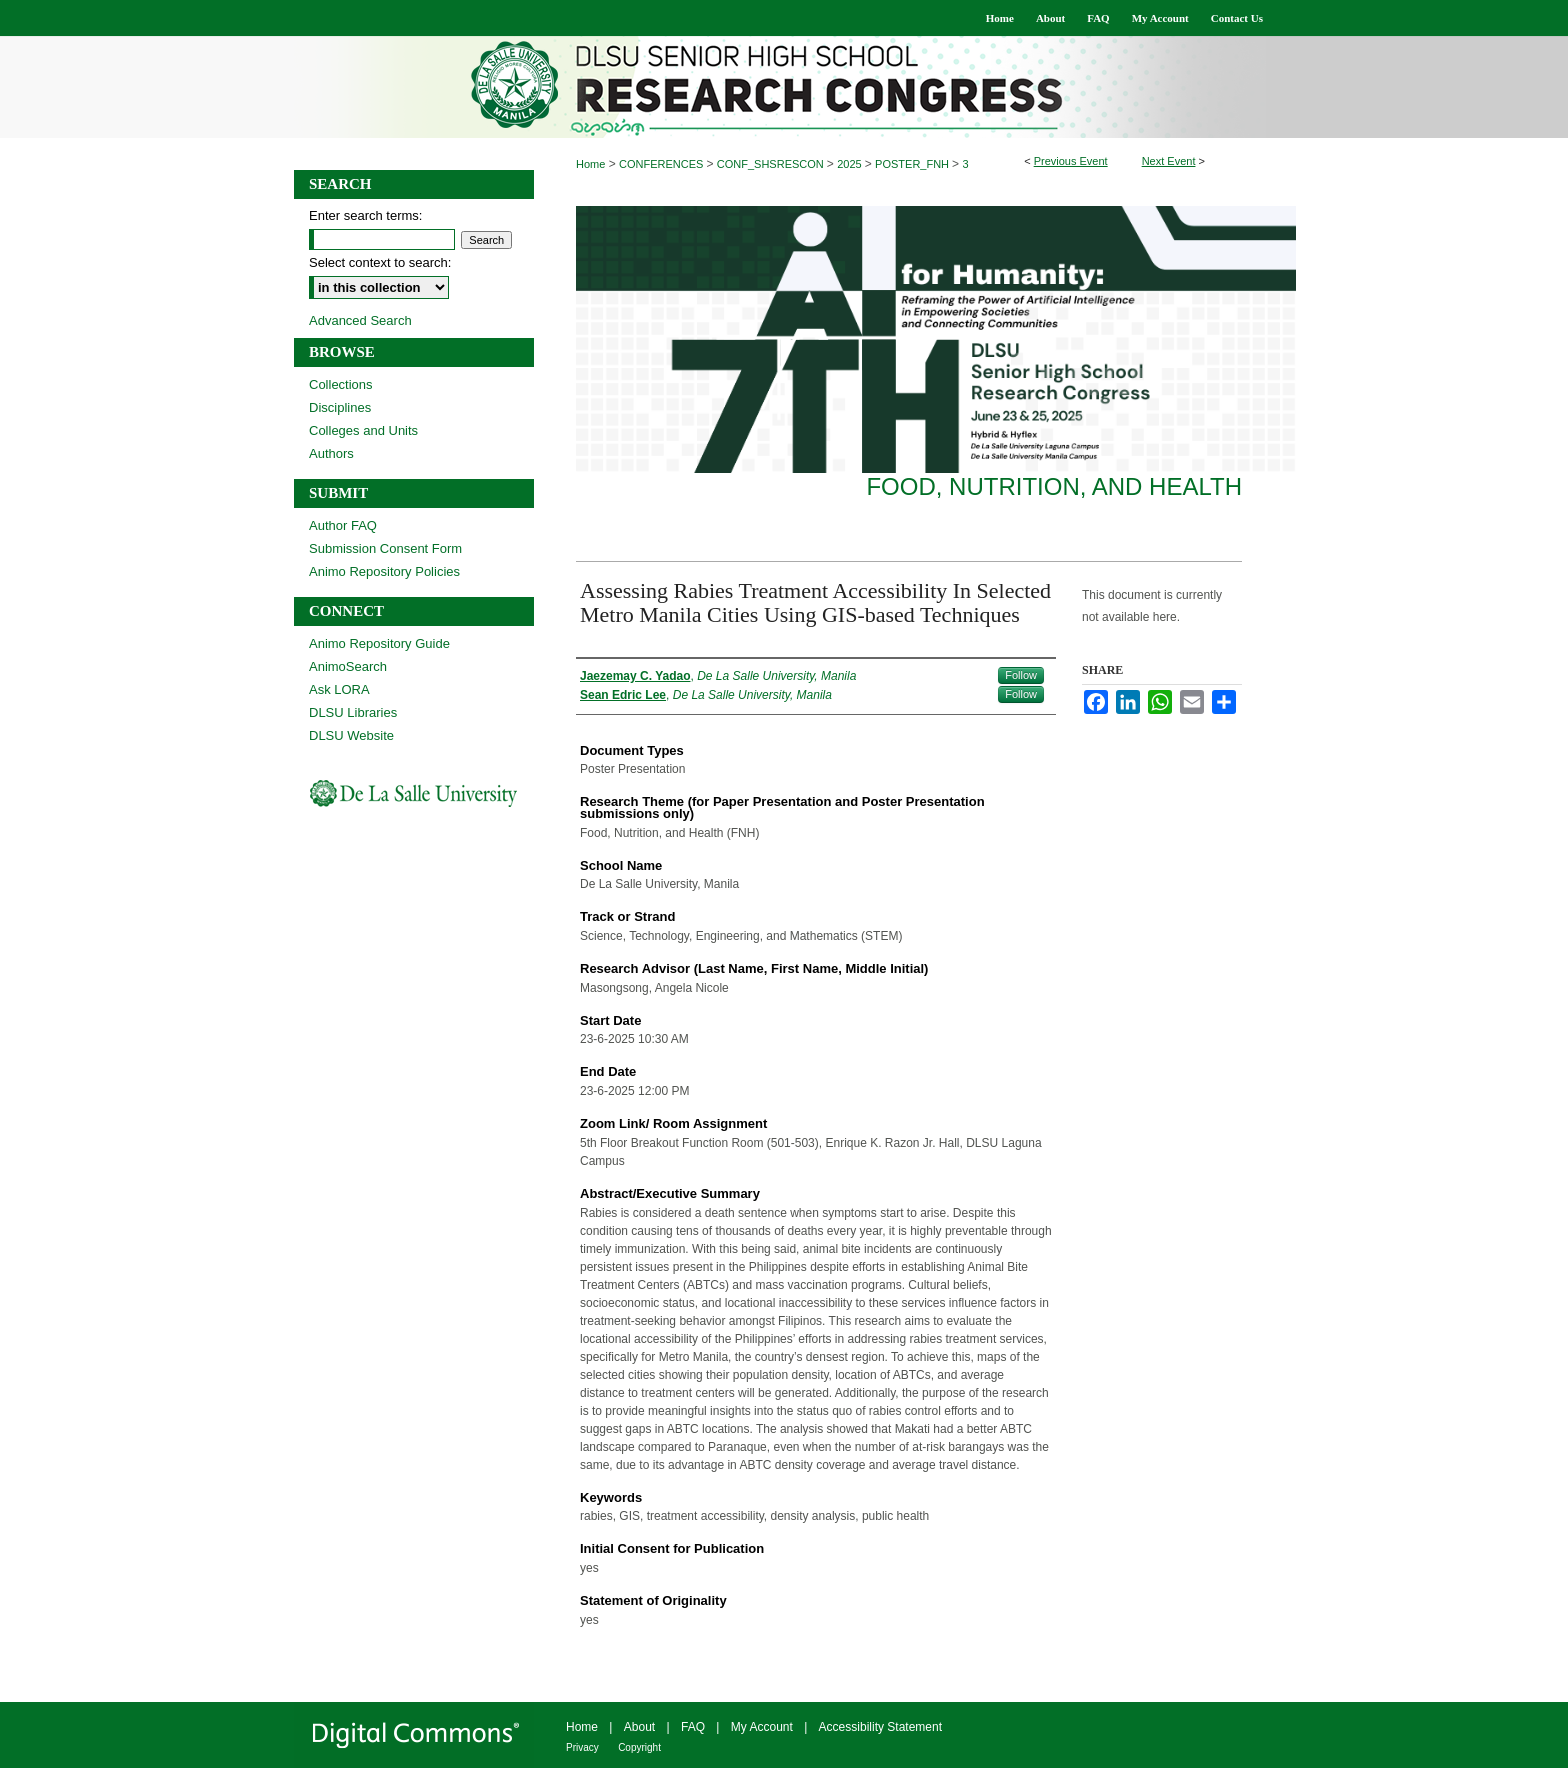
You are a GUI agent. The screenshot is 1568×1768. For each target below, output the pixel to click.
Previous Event (1071, 161)
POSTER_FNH (913, 164)
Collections (341, 384)
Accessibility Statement (880, 1727)
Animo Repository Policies (384, 571)
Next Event (1169, 161)
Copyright (639, 1747)
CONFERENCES (662, 164)
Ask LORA (339, 689)
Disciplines (340, 407)
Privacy (582, 1747)
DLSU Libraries (353, 712)
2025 (851, 164)
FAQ (693, 1727)
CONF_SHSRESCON (772, 164)
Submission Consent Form (385, 548)
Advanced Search (360, 320)
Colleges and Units (363, 430)
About (639, 1727)
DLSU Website (351, 735)
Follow (1021, 675)
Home (590, 164)
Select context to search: (380, 262)
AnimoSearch (348, 666)
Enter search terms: (365, 215)
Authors (331, 453)
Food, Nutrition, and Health (1054, 486)
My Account (762, 1727)
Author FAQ (343, 525)
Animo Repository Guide (379, 643)
